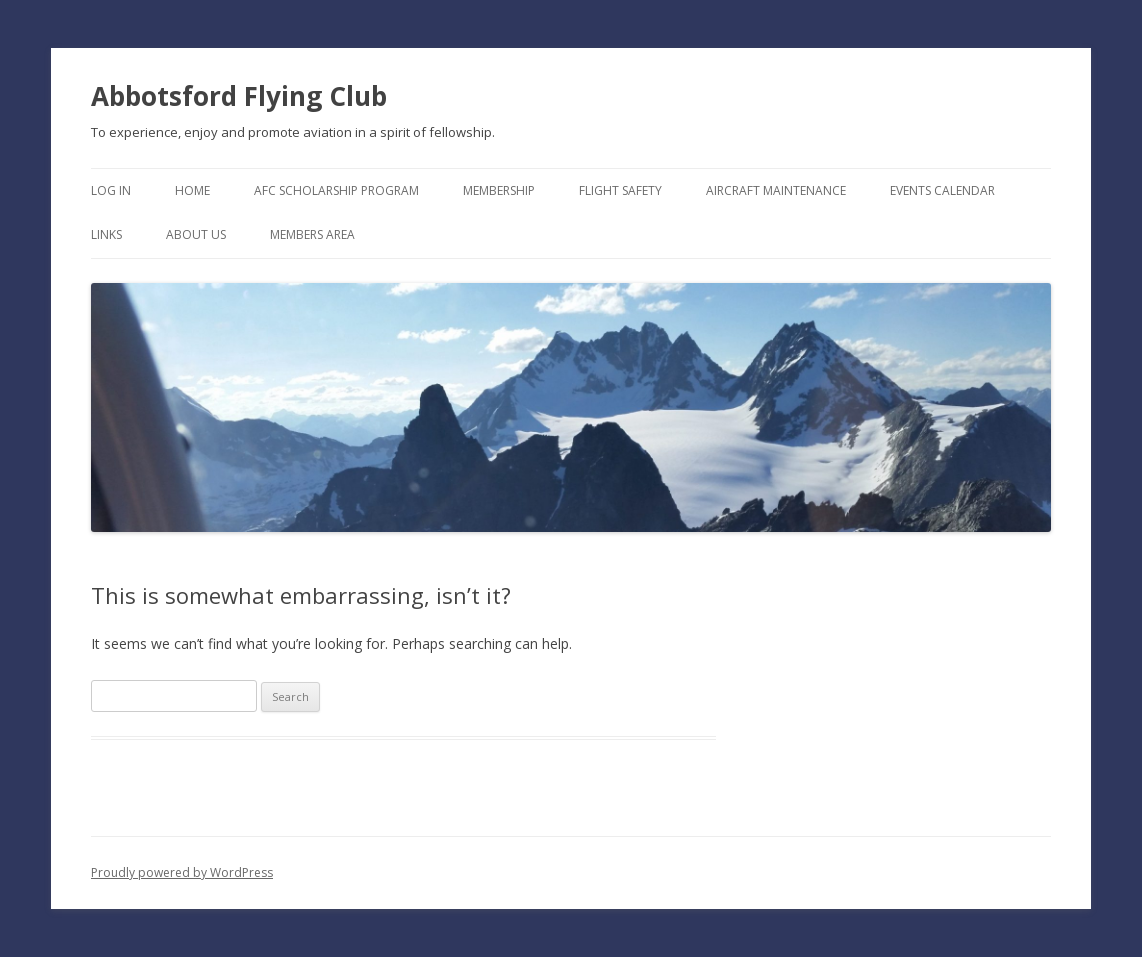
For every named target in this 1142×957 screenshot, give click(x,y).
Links (106, 234)
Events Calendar (942, 190)
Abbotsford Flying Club (239, 96)
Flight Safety (620, 190)
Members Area (312, 234)
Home (192, 190)
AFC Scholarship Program (336, 190)
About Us (196, 234)
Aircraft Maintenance (776, 190)
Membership (499, 190)
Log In (111, 190)
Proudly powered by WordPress (182, 872)
